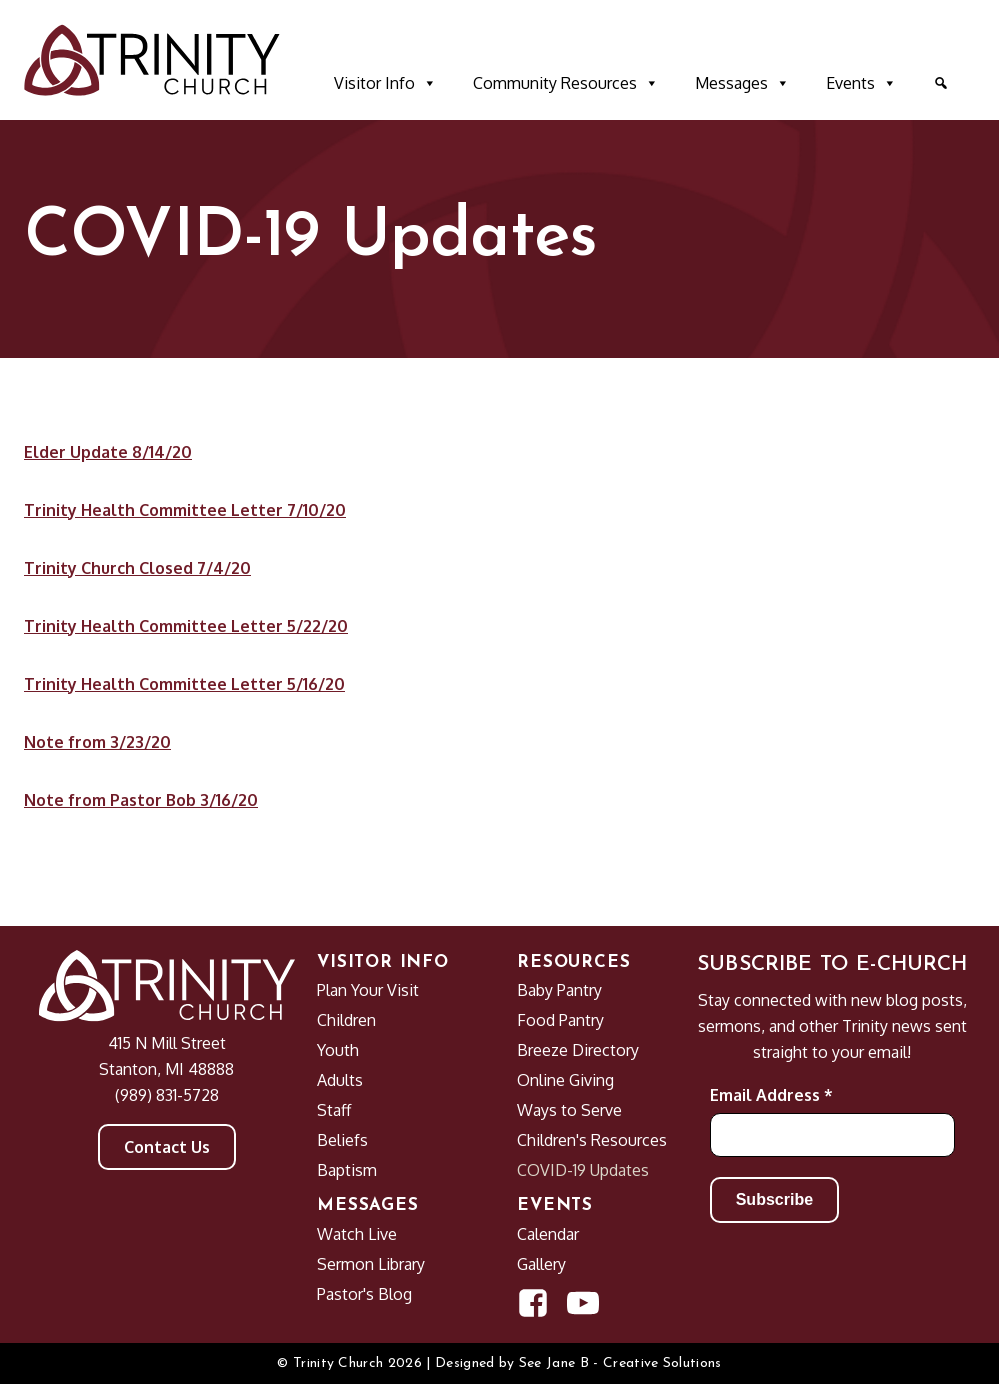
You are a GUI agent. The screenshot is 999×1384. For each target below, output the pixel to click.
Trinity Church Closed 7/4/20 (137, 568)
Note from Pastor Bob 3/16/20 (141, 800)
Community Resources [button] (566, 83)
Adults (340, 1080)
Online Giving (565, 1080)
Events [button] (861, 83)
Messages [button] (742, 83)
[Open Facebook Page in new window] (533, 1303)
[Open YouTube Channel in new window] (583, 1303)
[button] (941, 83)
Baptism (347, 1170)
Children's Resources (592, 1140)
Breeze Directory (578, 1050)
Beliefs (342, 1140)
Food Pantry (560, 1020)
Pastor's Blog (364, 1294)
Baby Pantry (559, 990)
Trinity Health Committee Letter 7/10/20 (185, 510)
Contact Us (167, 1147)
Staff (334, 1110)
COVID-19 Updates (583, 1170)
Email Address (771, 1095)
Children (346, 1020)
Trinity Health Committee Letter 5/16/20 (184, 684)
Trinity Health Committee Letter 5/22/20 (186, 626)
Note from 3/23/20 (97, 742)
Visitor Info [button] (385, 83)
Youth (338, 1050)
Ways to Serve (569, 1110)
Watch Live (357, 1234)
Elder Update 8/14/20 (108, 452)
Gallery (541, 1264)
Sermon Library (371, 1264)
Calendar (548, 1234)
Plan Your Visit (368, 990)
